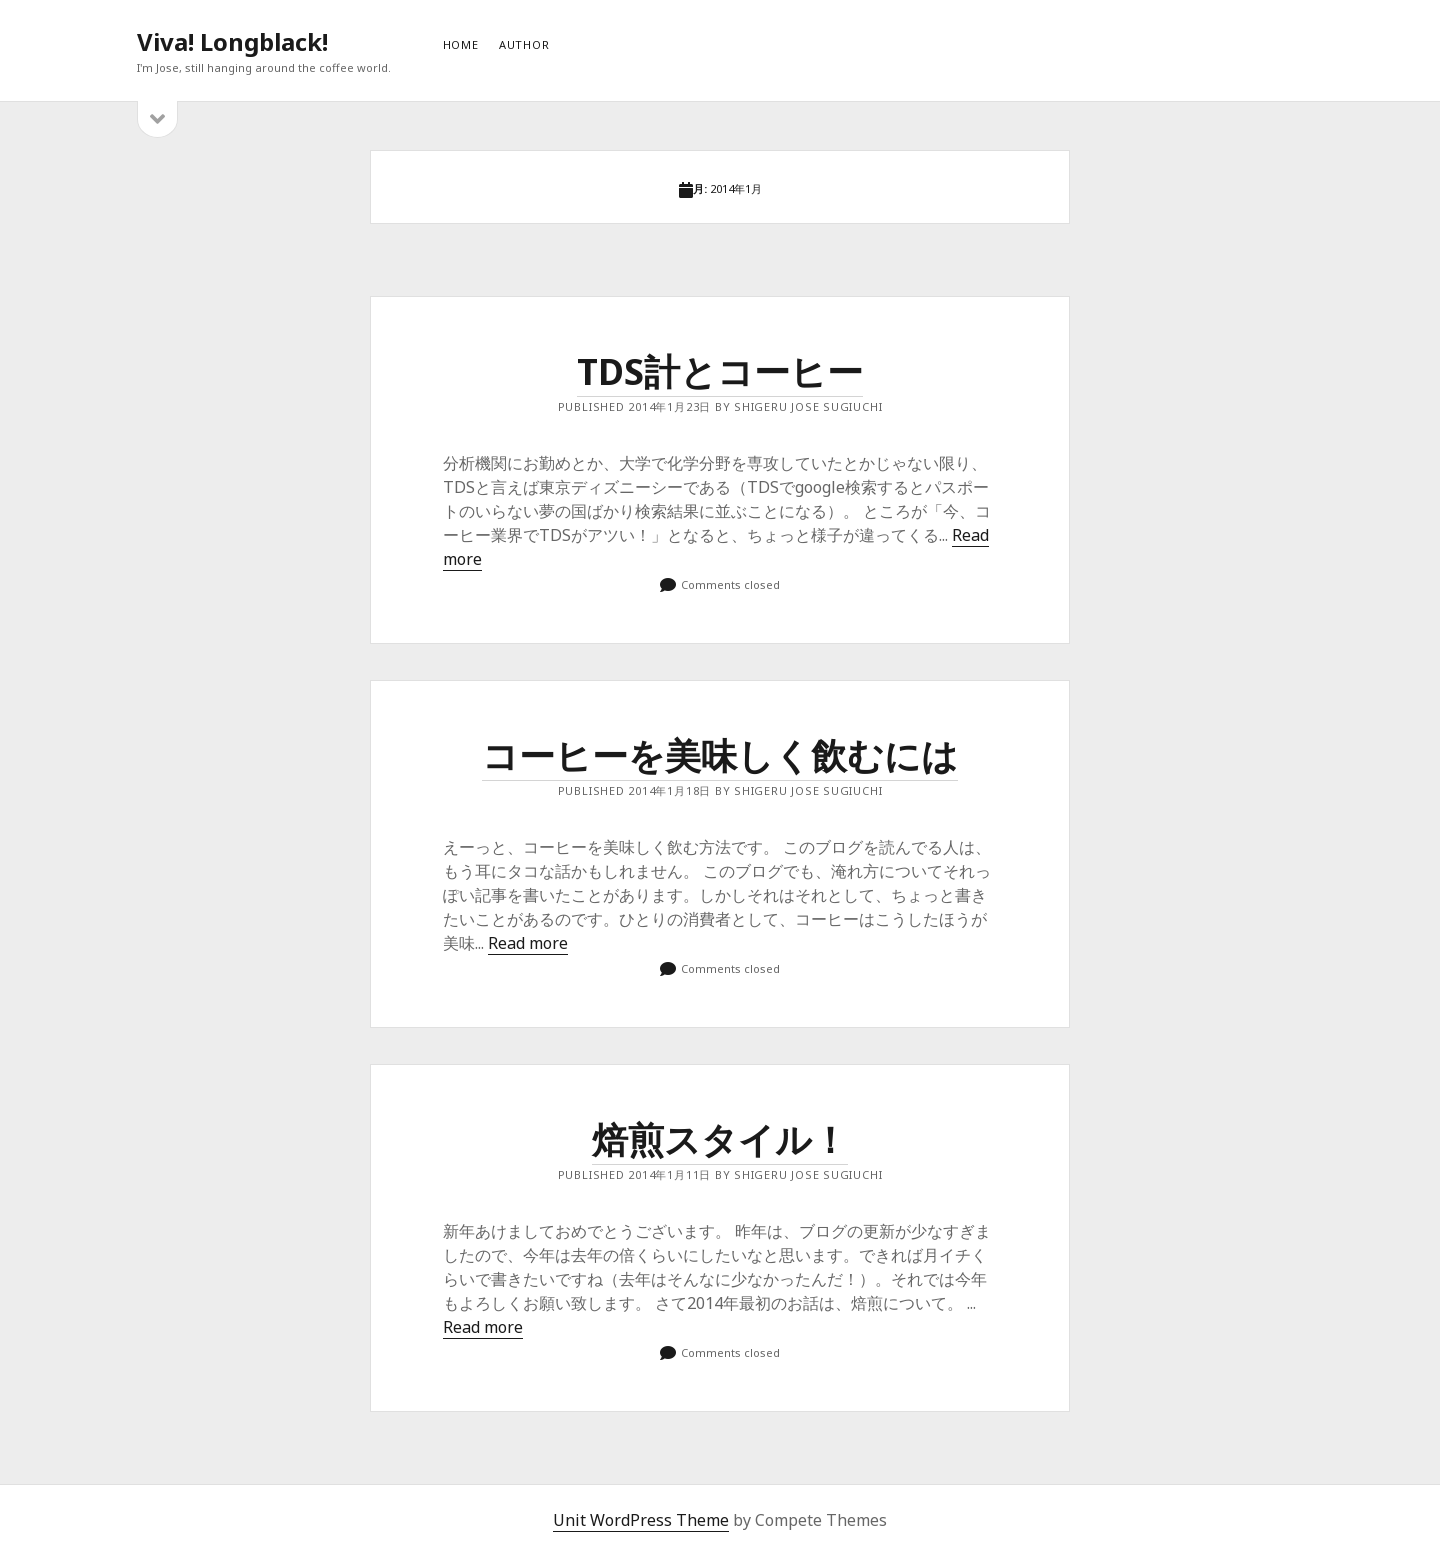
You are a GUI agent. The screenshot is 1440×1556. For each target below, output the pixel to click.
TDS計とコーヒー (720, 371)
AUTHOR (524, 44)
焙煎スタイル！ (720, 1139)
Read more (528, 943)
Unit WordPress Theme (641, 1520)
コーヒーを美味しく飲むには (720, 755)
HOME (461, 44)
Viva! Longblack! (232, 41)
